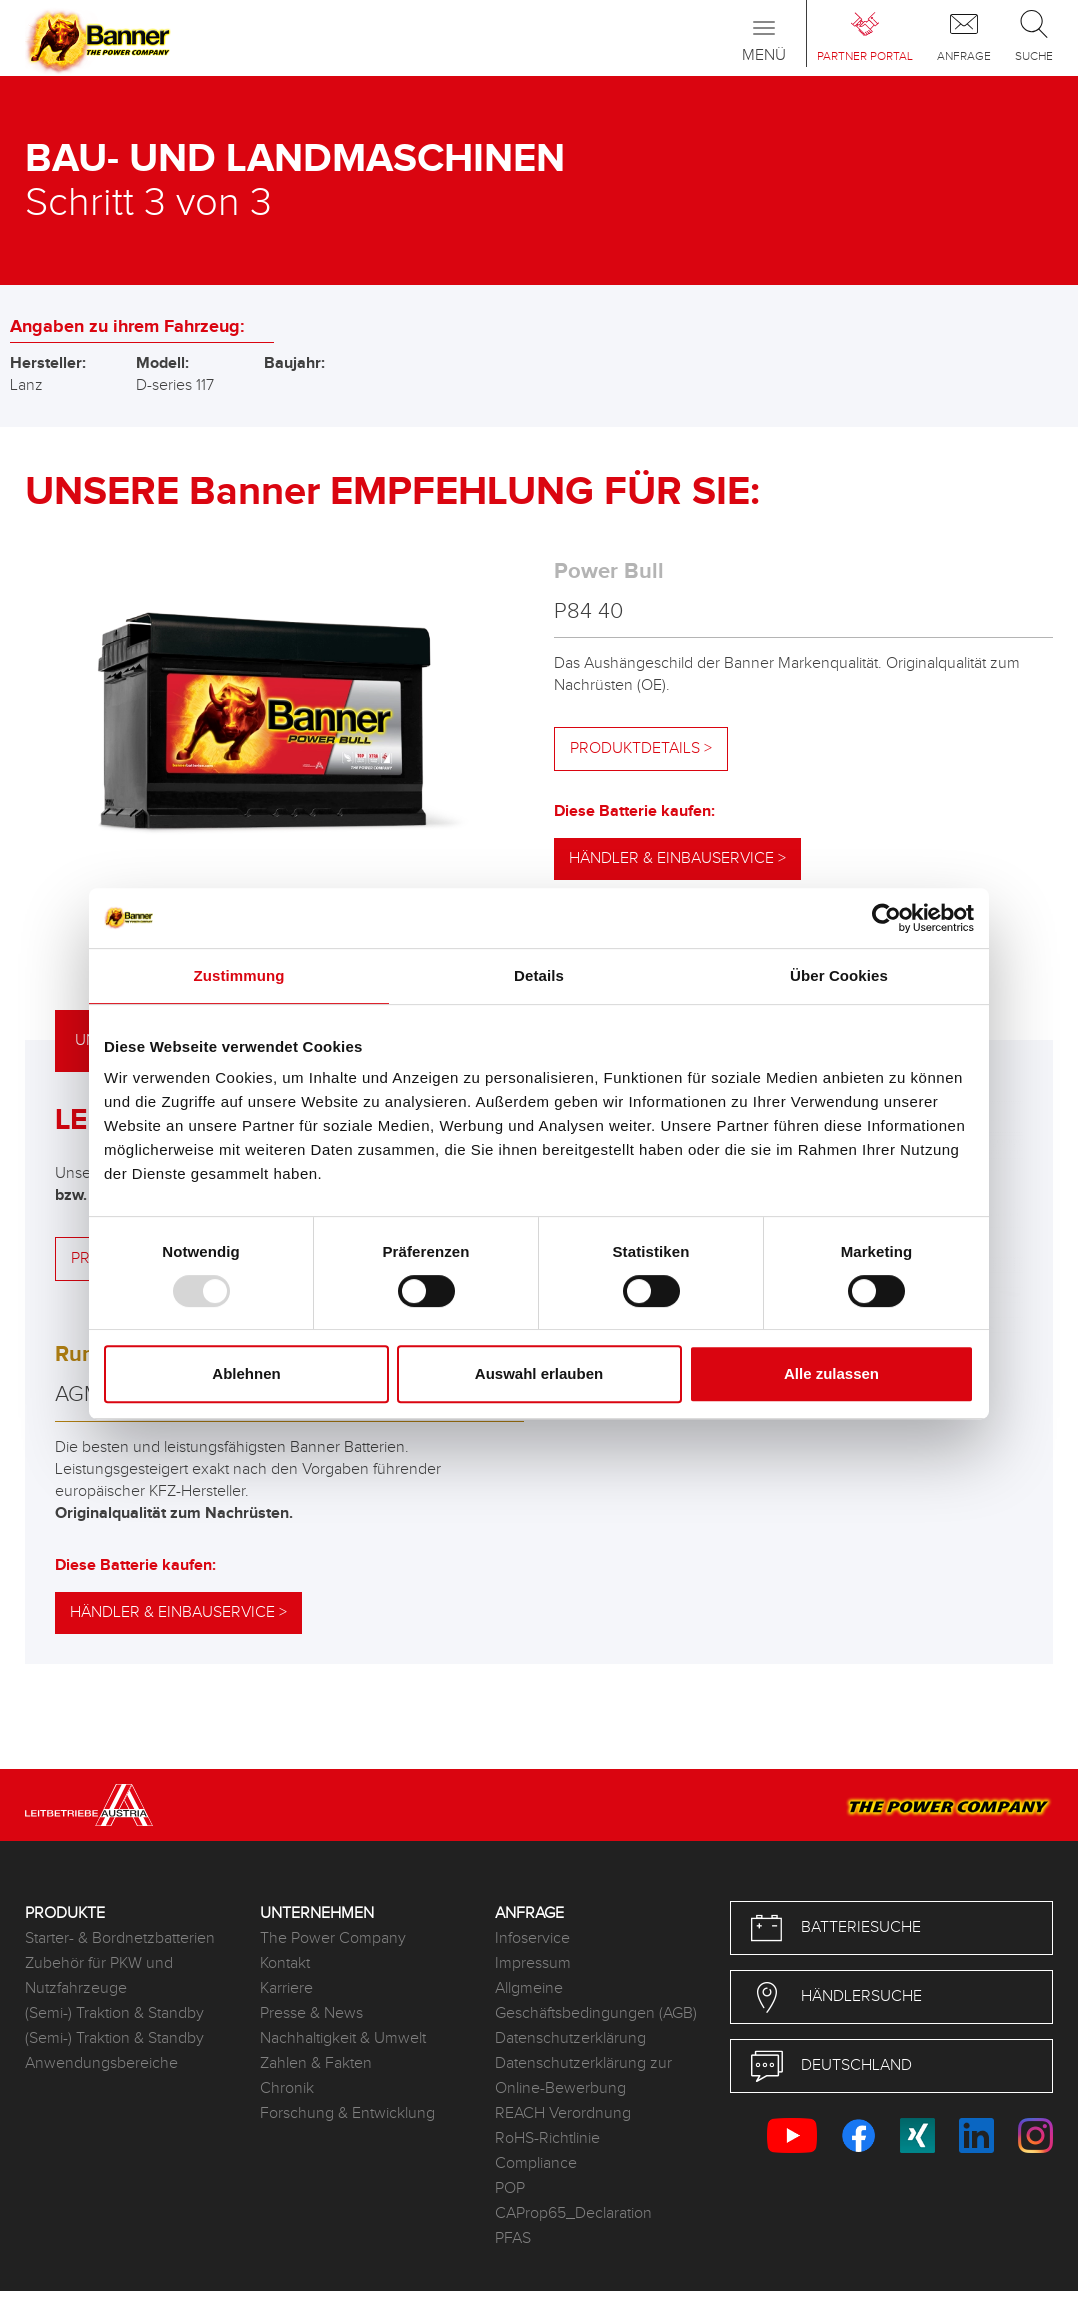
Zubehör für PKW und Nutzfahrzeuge (99, 1976)
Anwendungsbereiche (101, 2063)
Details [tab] (539, 975)
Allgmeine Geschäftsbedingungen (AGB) (596, 2001)
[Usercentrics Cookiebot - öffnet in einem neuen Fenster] (886, 918)
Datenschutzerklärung (570, 2038)
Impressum (533, 1963)
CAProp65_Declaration (573, 2213)
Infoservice (532, 1938)
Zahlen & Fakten (316, 2063)
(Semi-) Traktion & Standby (114, 2013)
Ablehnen (246, 1373)
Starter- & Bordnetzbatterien (120, 1938)
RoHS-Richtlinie (547, 2138)
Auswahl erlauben (539, 1373)
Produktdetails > (641, 748)
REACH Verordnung (563, 2113)
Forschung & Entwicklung (347, 2113)
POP (510, 2188)
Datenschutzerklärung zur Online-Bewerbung (583, 2076)
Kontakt (285, 1963)
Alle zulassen (831, 1373)
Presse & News (311, 2013)
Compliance (536, 2163)
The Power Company (333, 1938)
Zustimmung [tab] (239, 975)
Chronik (287, 2088)
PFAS (513, 2238)
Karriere (286, 1988)
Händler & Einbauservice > (677, 858)
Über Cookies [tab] (839, 975)
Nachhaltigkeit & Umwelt (343, 2038)
